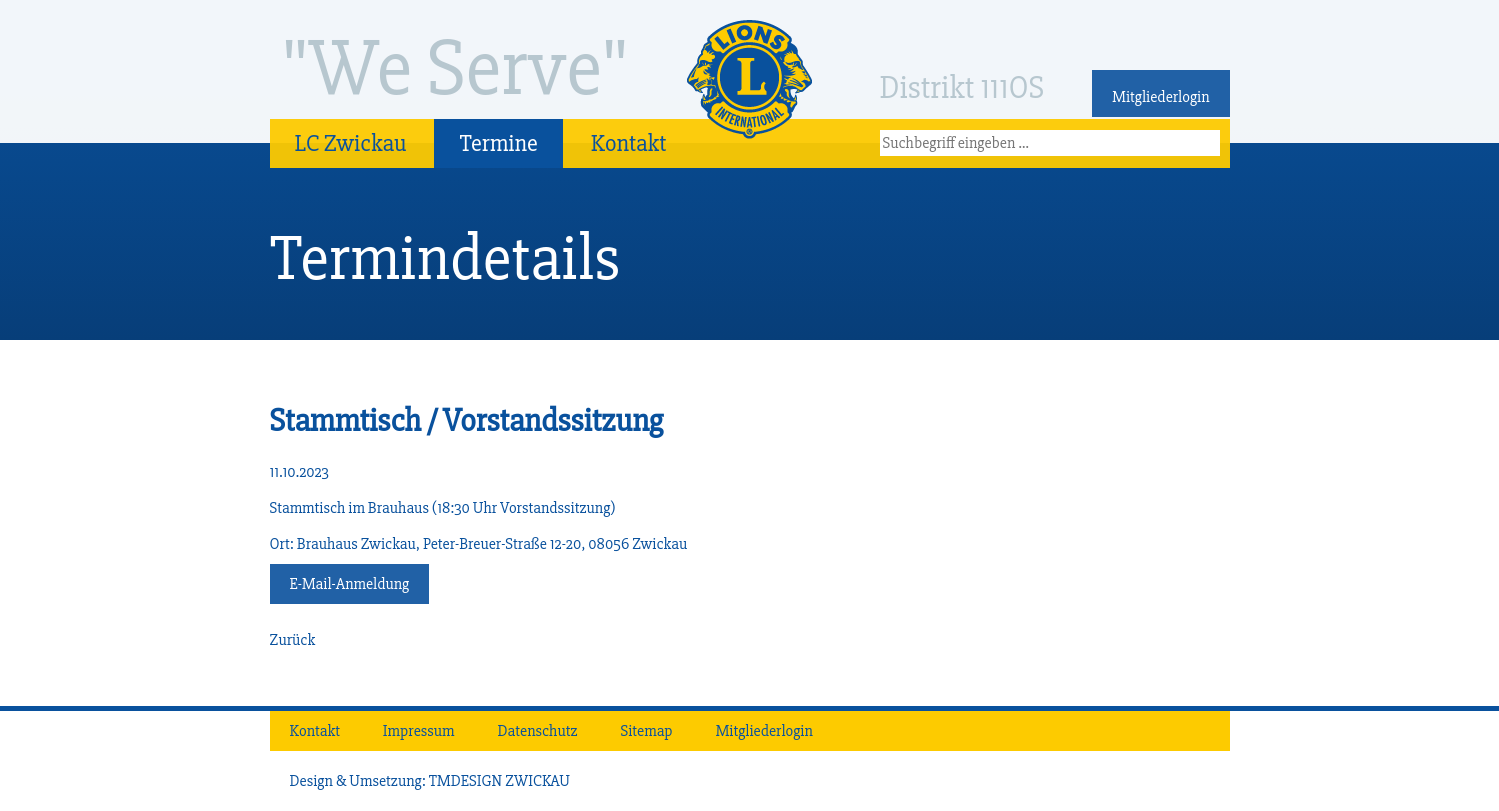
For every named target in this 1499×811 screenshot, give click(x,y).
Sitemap (647, 731)
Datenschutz (538, 731)
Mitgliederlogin (1160, 97)
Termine (498, 143)
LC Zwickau (351, 143)
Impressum (419, 731)
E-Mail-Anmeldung (350, 584)
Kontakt (629, 143)
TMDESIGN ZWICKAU (499, 781)
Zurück (293, 640)
